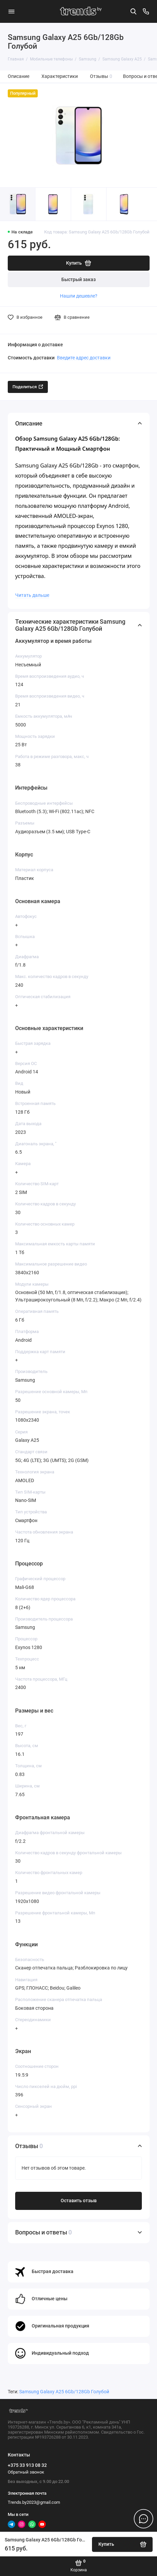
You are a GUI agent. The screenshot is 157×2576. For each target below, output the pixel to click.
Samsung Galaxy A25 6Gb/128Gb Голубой (64, 2392)
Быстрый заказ (78, 279)
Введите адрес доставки (84, 357)
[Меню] (11, 11)
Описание (18, 76)
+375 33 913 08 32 (27, 2465)
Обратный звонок (26, 2472)
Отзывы (101, 76)
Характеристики (59, 76)
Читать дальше (32, 595)
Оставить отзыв (79, 2201)
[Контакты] (146, 11)
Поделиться (27, 386)
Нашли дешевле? (78, 296)
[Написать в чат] (143, 2519)
